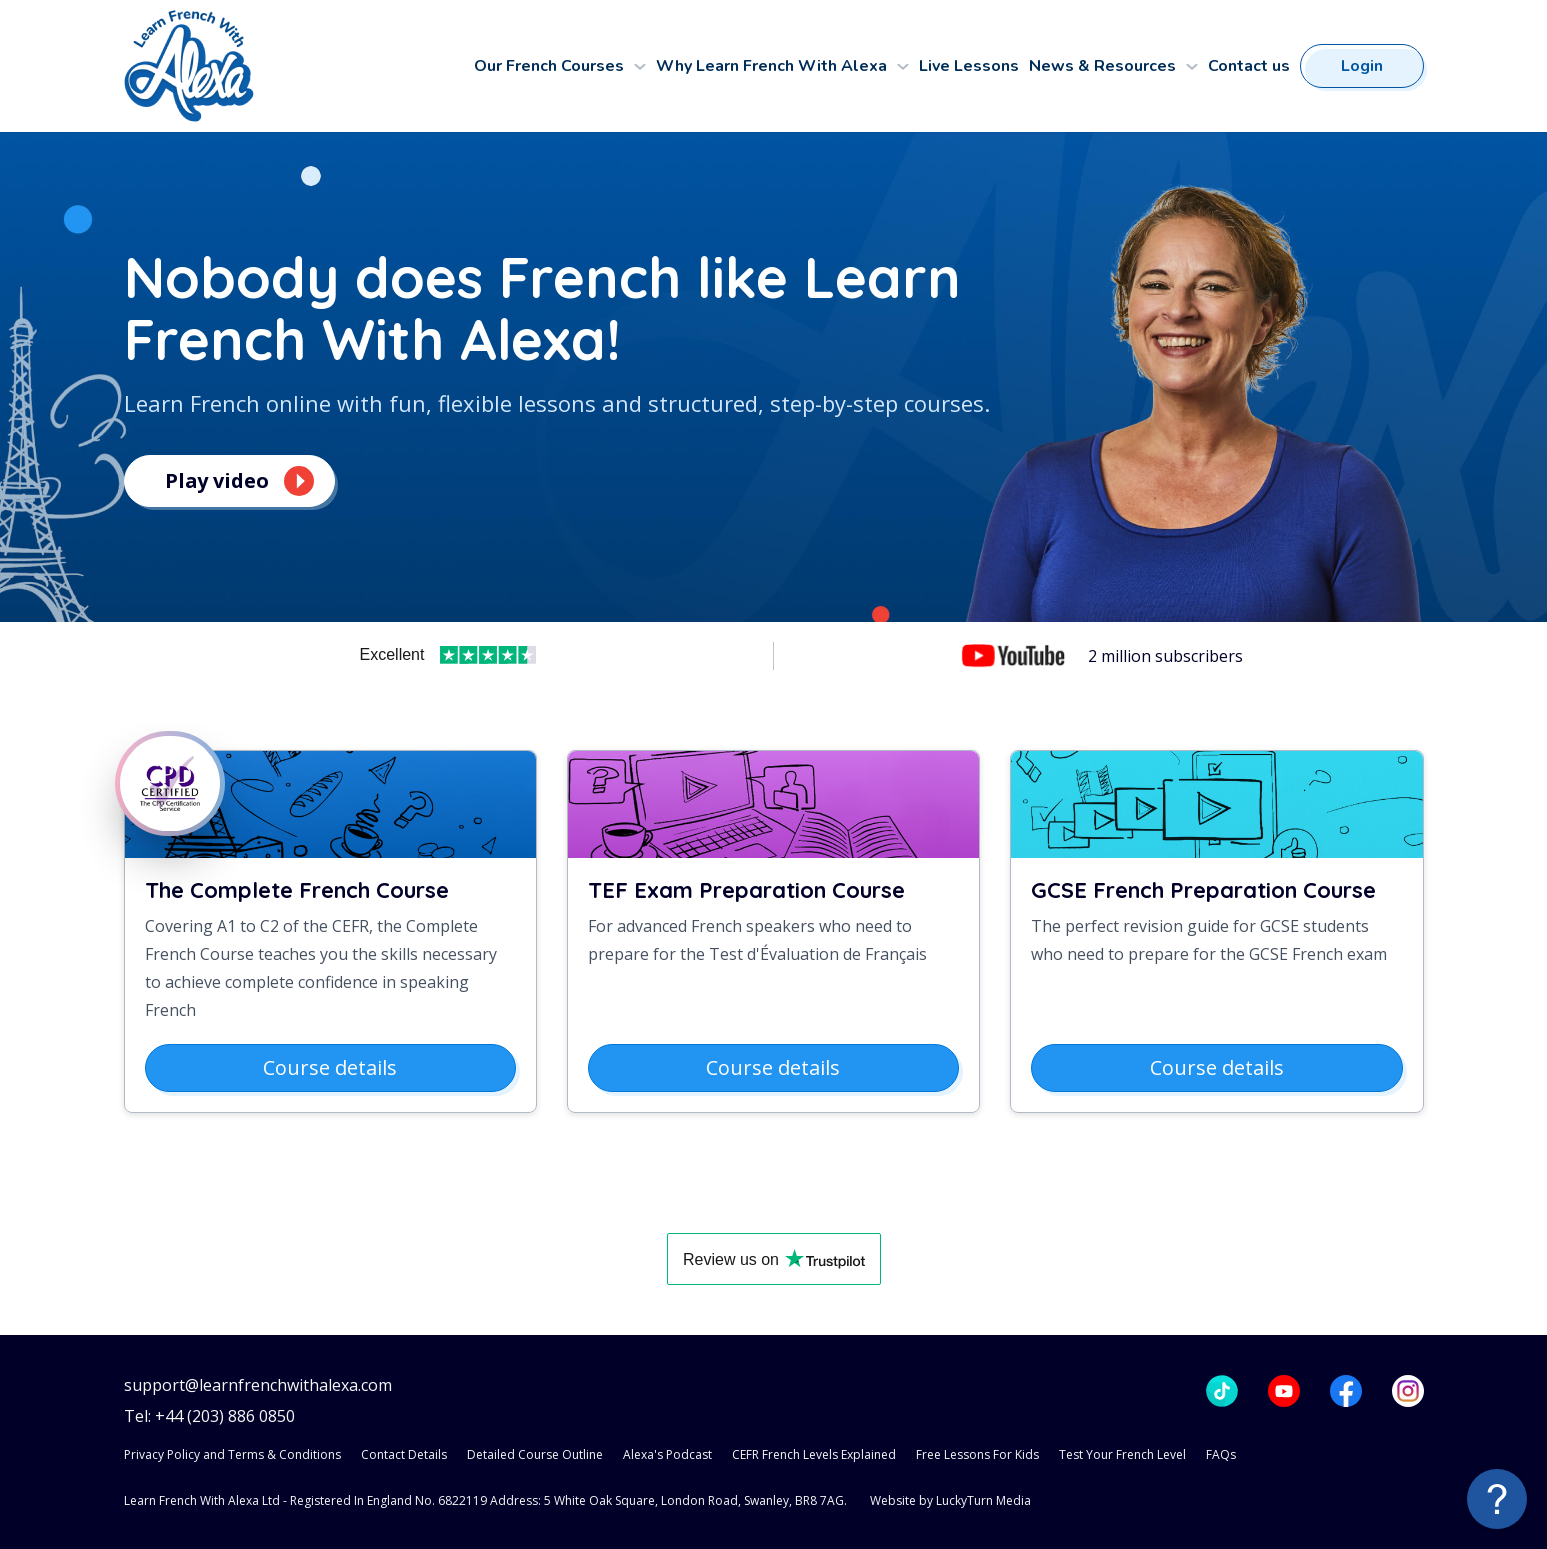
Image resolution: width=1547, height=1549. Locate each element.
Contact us (1249, 66)
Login (1362, 66)
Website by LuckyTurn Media (950, 1500)
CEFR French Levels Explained (814, 1454)
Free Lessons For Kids (977, 1454)
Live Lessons (969, 66)
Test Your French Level (1122, 1454)
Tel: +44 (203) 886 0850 (209, 1416)
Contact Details (404, 1454)
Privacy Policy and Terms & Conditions (232, 1454)
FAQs (1221, 1454)
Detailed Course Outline (535, 1454)
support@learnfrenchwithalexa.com (258, 1385)
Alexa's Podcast (667, 1454)
